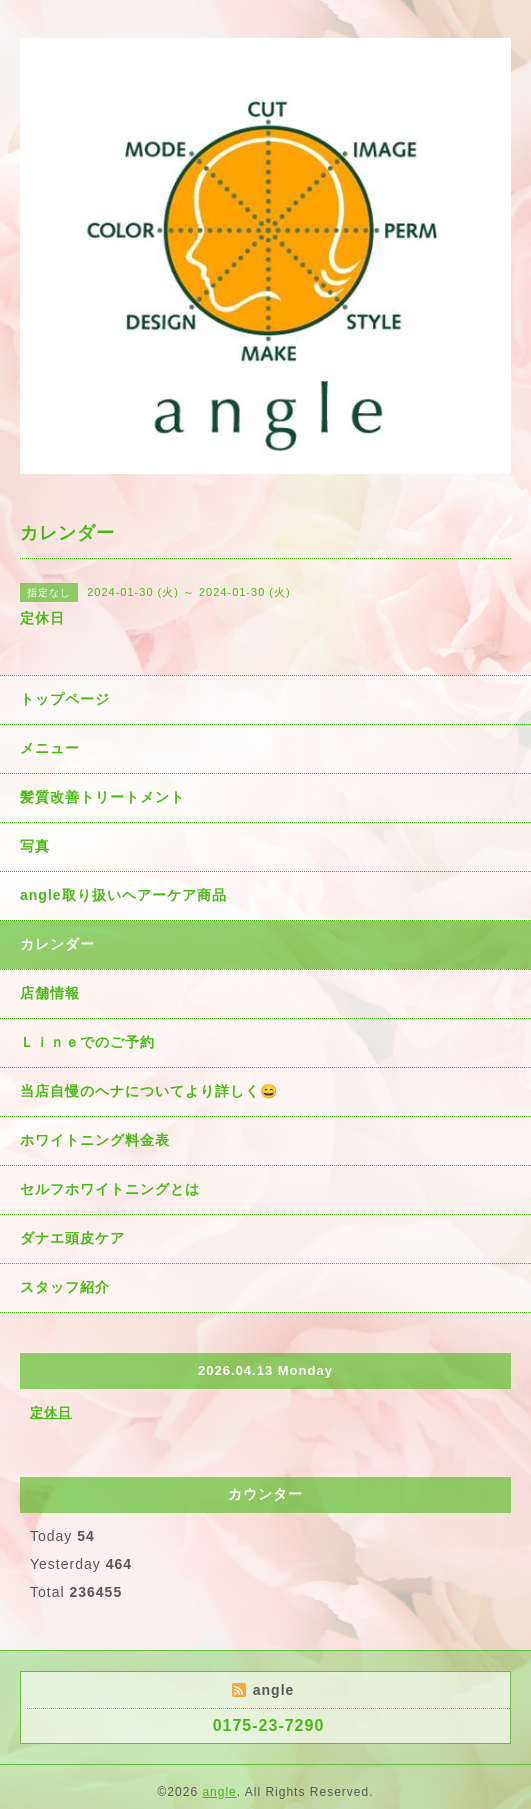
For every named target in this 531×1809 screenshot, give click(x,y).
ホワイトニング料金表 (95, 1140)
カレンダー (57, 944)
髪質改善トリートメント (102, 797)
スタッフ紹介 (65, 1287)
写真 (35, 846)
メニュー (50, 748)
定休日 (51, 1412)
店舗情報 (50, 993)
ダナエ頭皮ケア (72, 1238)
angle (219, 1792)
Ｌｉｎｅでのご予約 (87, 1042)
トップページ (65, 699)
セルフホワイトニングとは (110, 1189)
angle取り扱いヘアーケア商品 (123, 895)
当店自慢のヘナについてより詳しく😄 (149, 1091)
